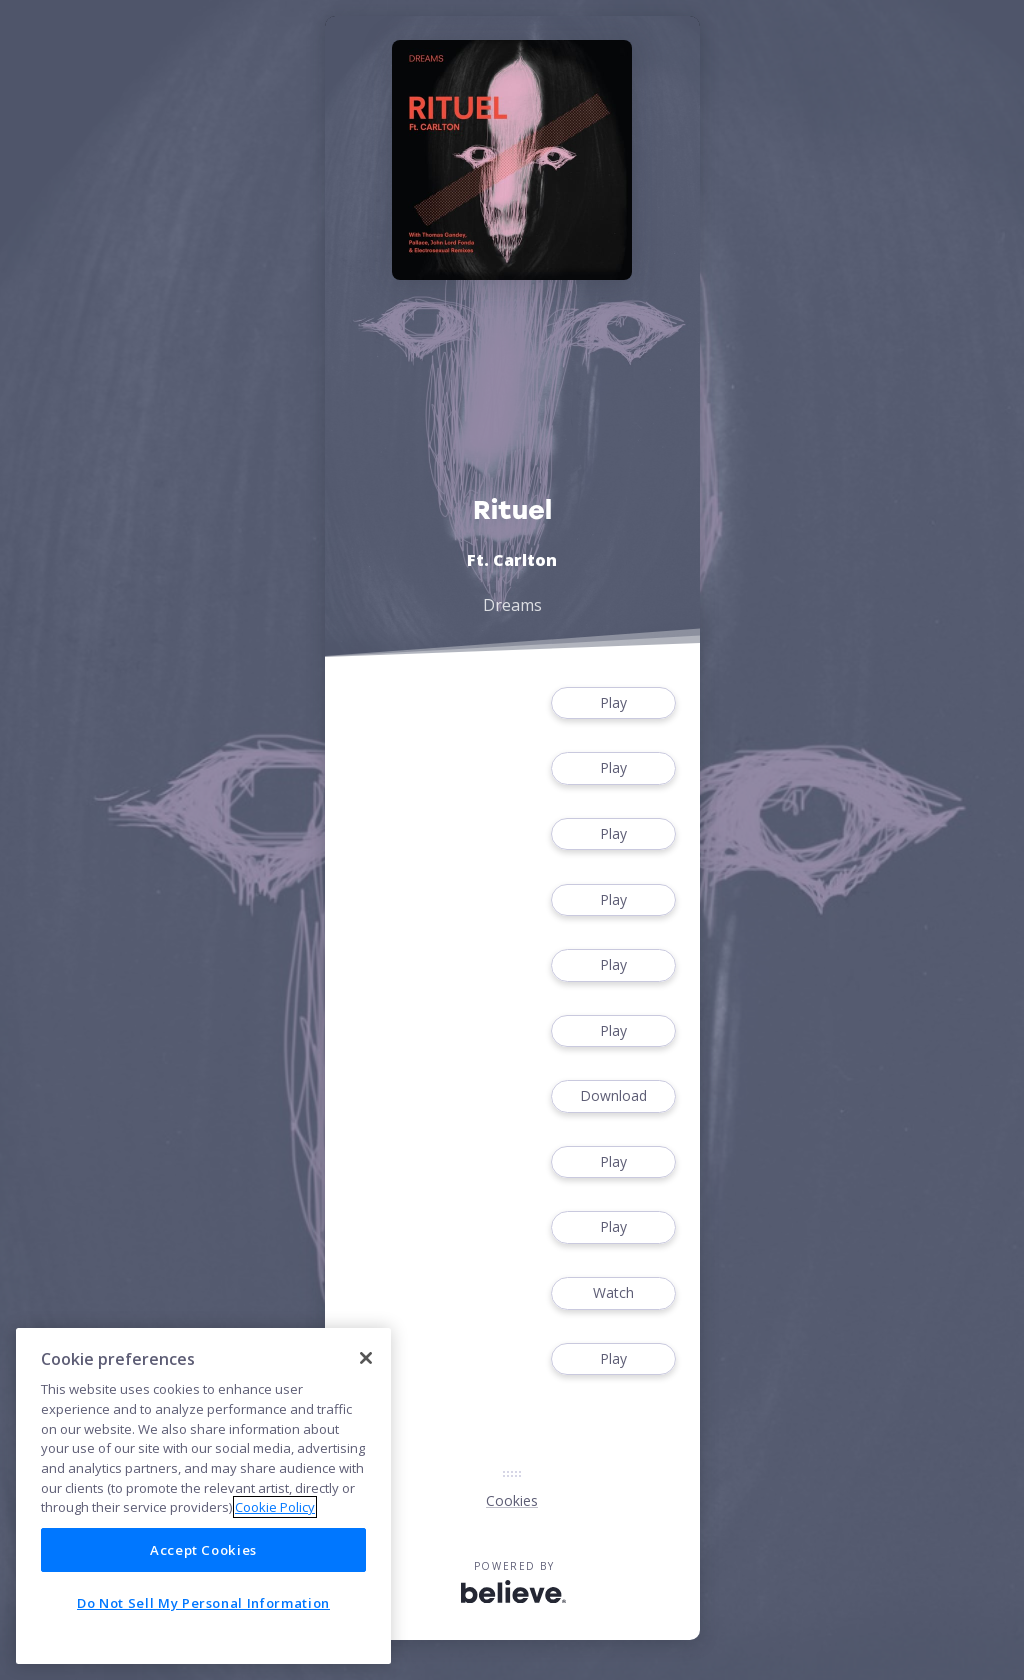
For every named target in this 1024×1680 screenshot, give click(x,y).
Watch (613, 1293)
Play (613, 703)
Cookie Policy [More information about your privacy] (275, 1507)
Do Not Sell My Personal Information (203, 1603)
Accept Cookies (203, 1550)
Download (613, 1096)
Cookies (512, 1500)
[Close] (366, 1358)
